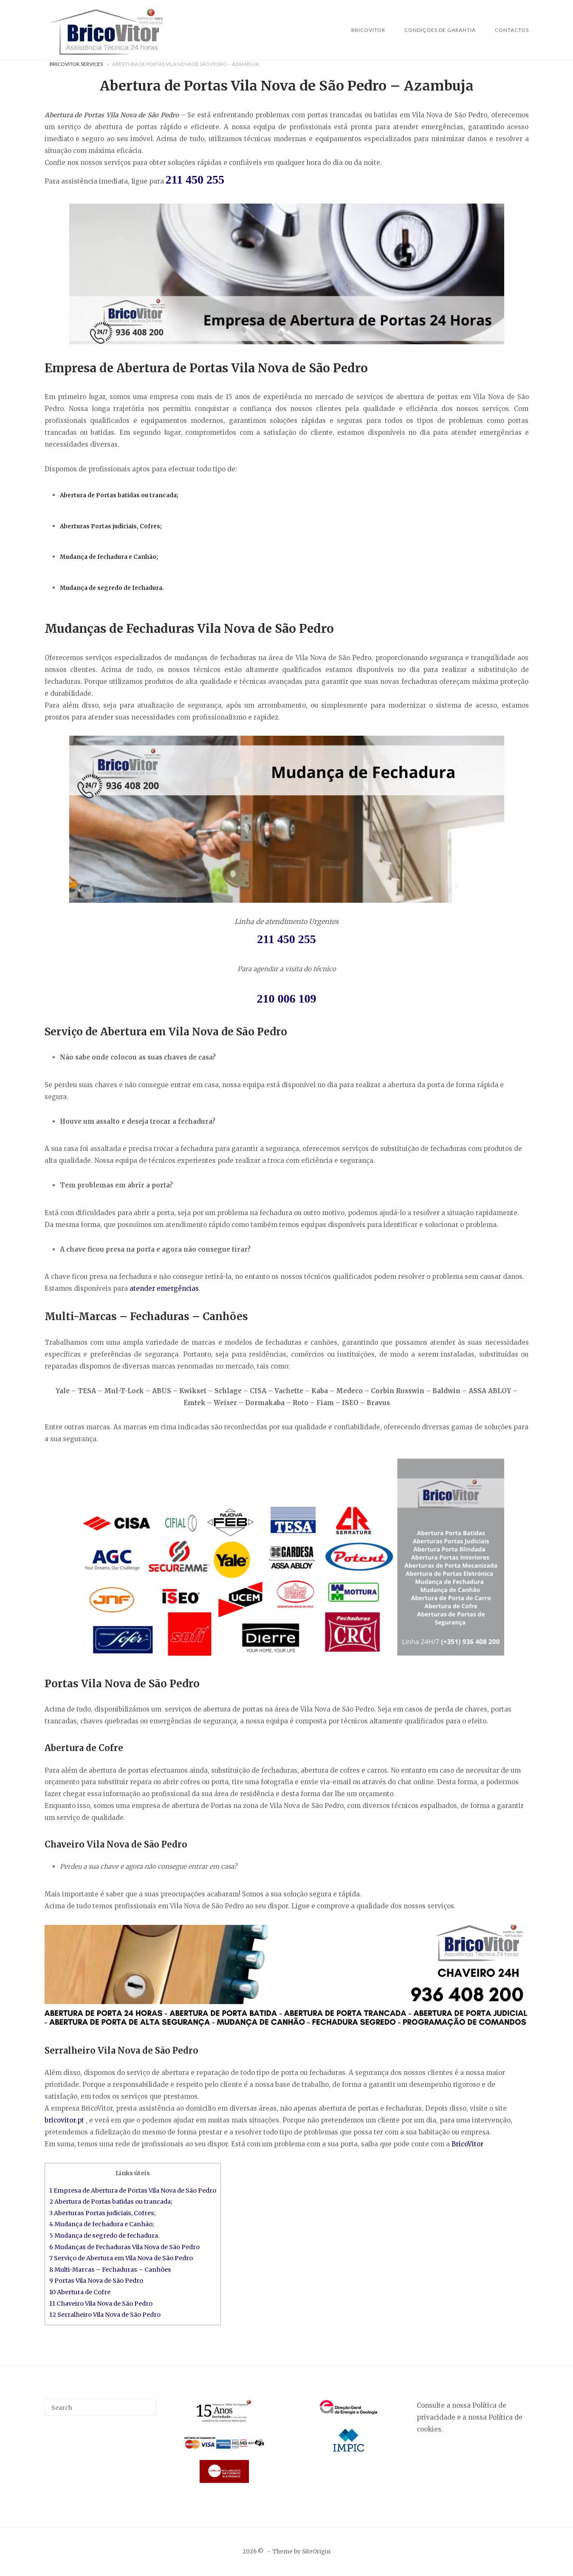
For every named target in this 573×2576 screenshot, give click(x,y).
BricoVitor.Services (76, 64)
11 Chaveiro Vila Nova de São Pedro (100, 2303)
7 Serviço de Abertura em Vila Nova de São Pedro (121, 2258)
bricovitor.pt (64, 2120)
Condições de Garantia (440, 30)
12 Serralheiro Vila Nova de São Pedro (106, 2314)
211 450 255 (195, 179)
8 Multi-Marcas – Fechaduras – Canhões (110, 2269)
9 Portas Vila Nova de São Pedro (96, 2280)
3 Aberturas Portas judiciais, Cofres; (102, 2213)
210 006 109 (286, 998)
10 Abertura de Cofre (79, 2292)
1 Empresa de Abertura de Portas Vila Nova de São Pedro (132, 2190)
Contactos (512, 30)
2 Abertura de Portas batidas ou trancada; (110, 2201)
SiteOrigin (316, 2551)
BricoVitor (368, 30)
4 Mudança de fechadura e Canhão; (101, 2224)
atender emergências (164, 1288)
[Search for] (101, 2408)
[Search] (147, 2404)
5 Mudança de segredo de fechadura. (104, 2235)
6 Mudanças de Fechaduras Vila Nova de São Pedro (124, 2247)
